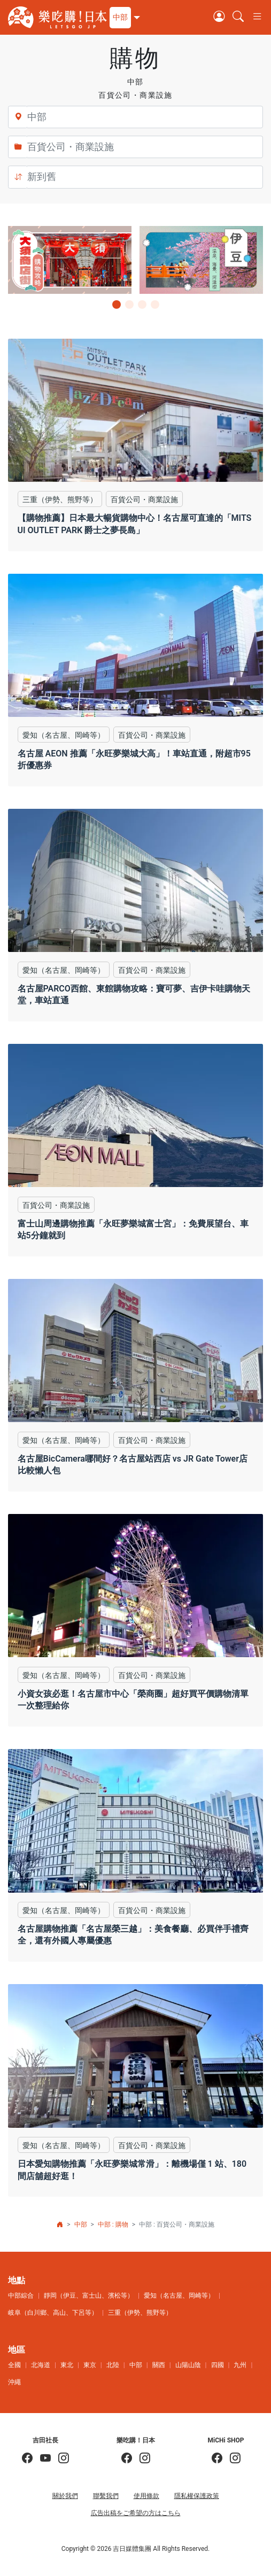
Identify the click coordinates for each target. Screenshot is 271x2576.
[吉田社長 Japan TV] (42, 2459)
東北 (66, 2365)
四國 (217, 2365)
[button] (123, 17)
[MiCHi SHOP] (217, 2459)
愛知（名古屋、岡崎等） (179, 2295)
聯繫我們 (106, 2496)
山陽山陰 (188, 2365)
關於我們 (65, 2496)
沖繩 (14, 2382)
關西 (158, 2365)
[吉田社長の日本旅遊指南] (27, 2459)
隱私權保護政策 (196, 2496)
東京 (89, 2365)
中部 (80, 2224)
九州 (240, 2365)
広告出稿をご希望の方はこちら (136, 2513)
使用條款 (146, 2496)
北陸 (112, 2365)
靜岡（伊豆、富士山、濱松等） (89, 2295)
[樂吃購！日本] (126, 2459)
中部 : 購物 (113, 2224)
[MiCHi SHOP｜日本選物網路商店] (231, 2459)
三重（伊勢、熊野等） (140, 2312)
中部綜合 (21, 2295)
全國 (14, 2365)
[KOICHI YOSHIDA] (60, 2459)
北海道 (40, 2365)
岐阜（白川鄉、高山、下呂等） (53, 2312)
